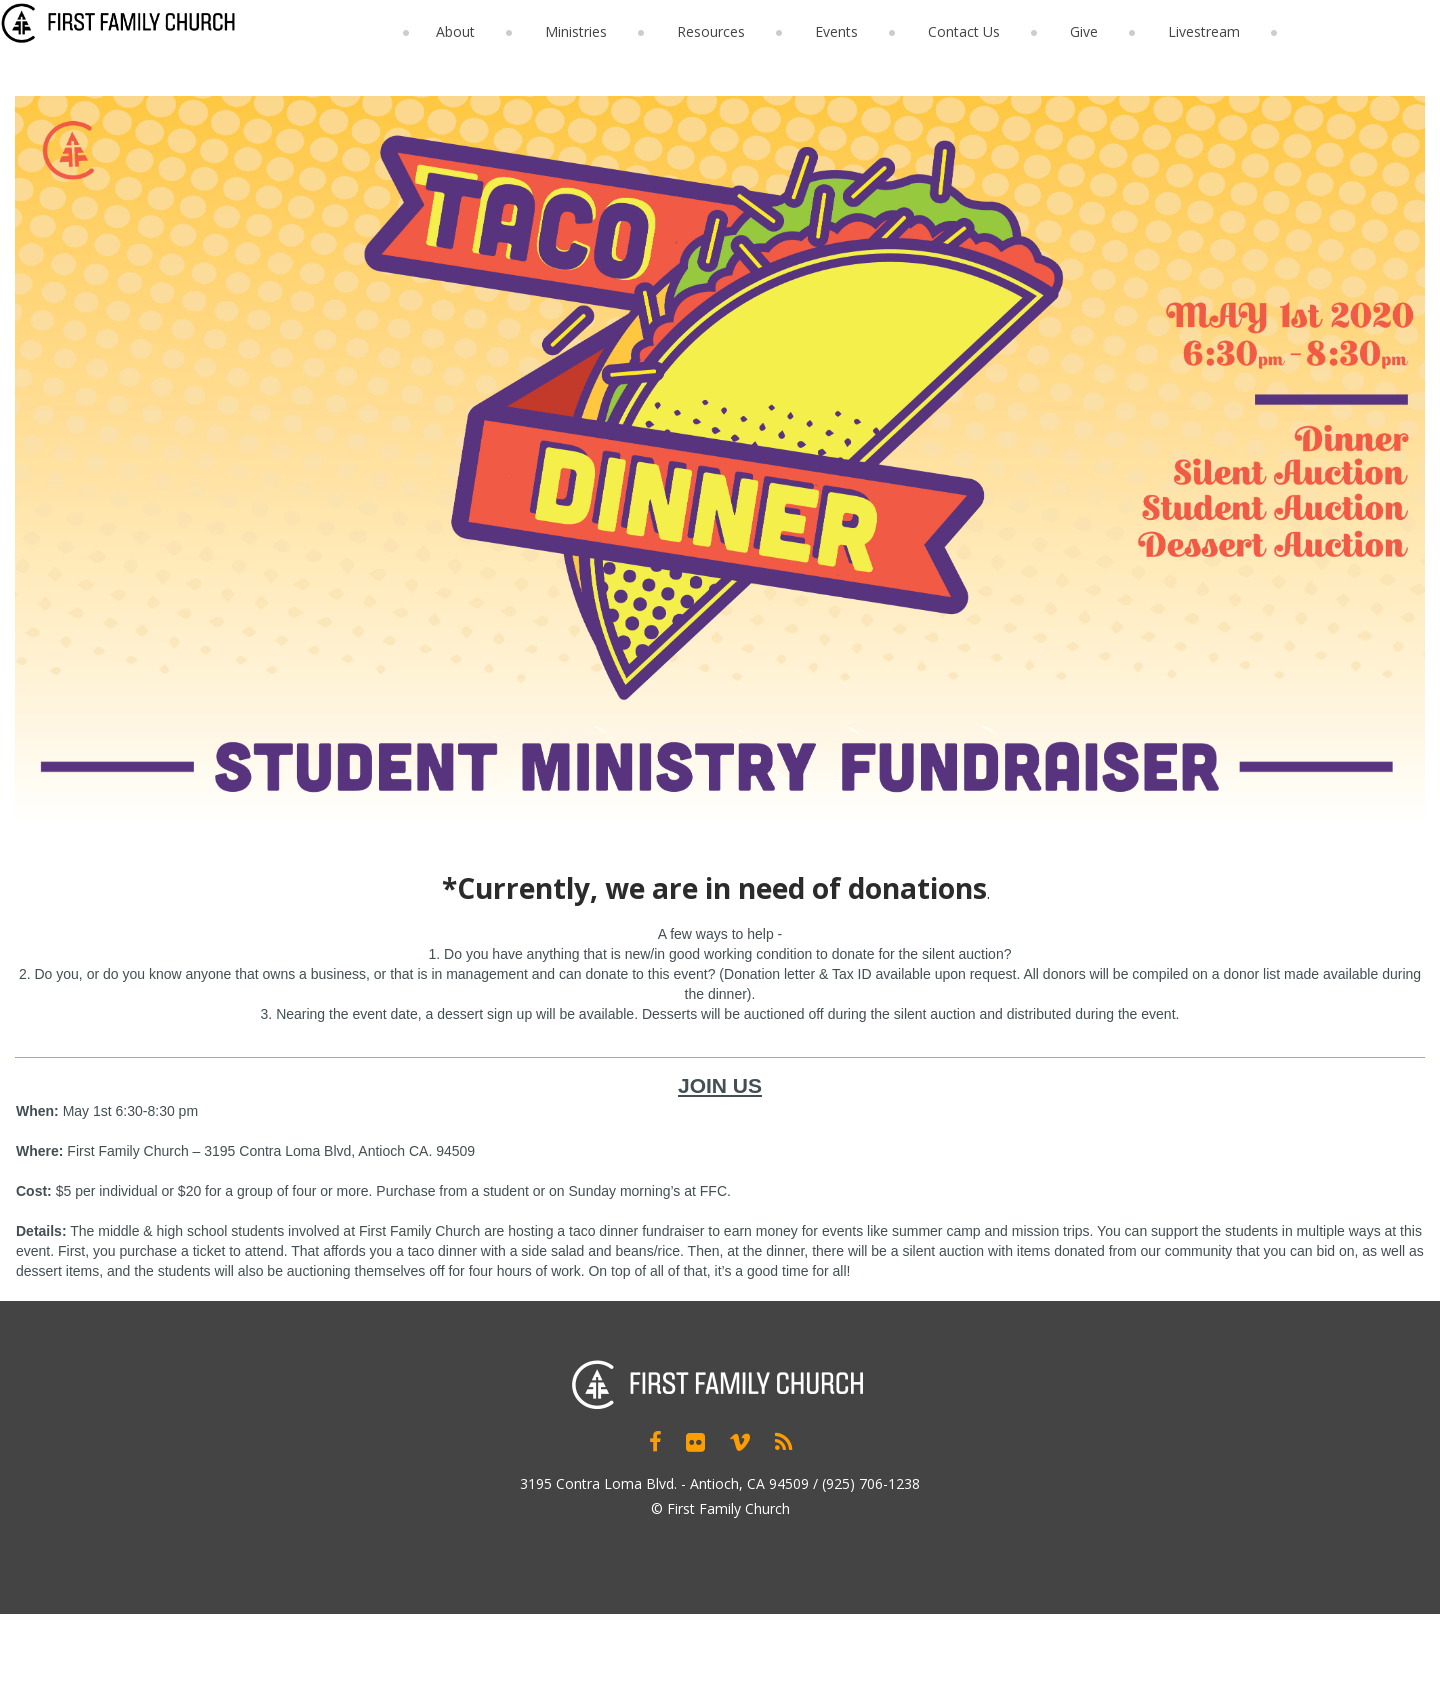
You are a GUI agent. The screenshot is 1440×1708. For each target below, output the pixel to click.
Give (1084, 31)
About (455, 31)
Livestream (1204, 31)
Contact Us (964, 31)
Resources (711, 31)
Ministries (576, 31)
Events (836, 31)
